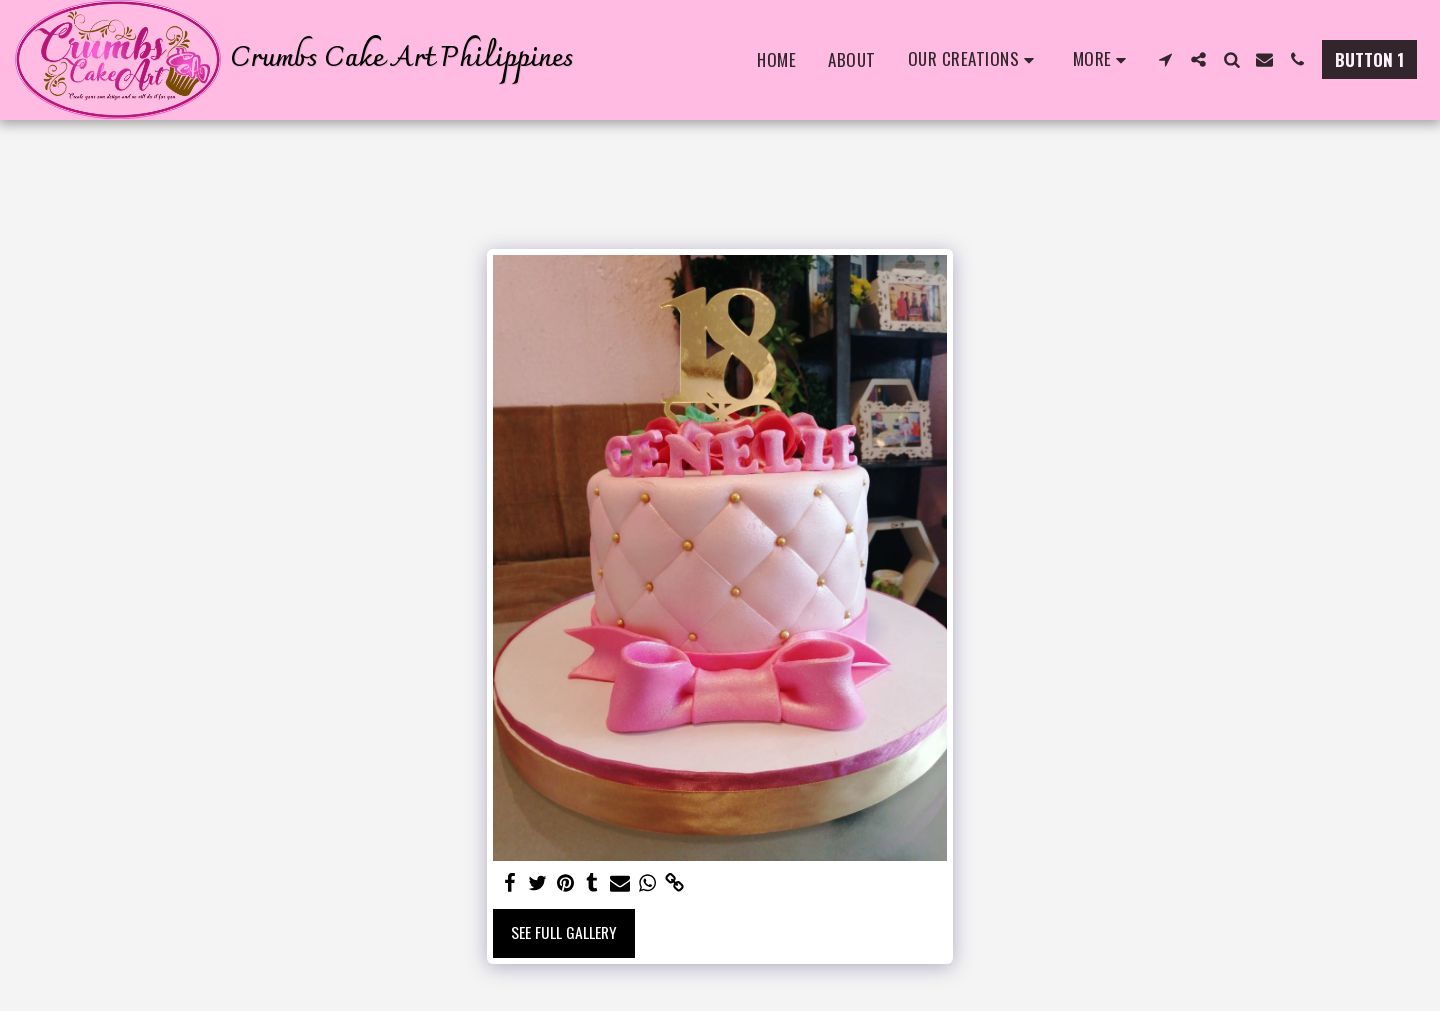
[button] (974, 60)
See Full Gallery (564, 932)
